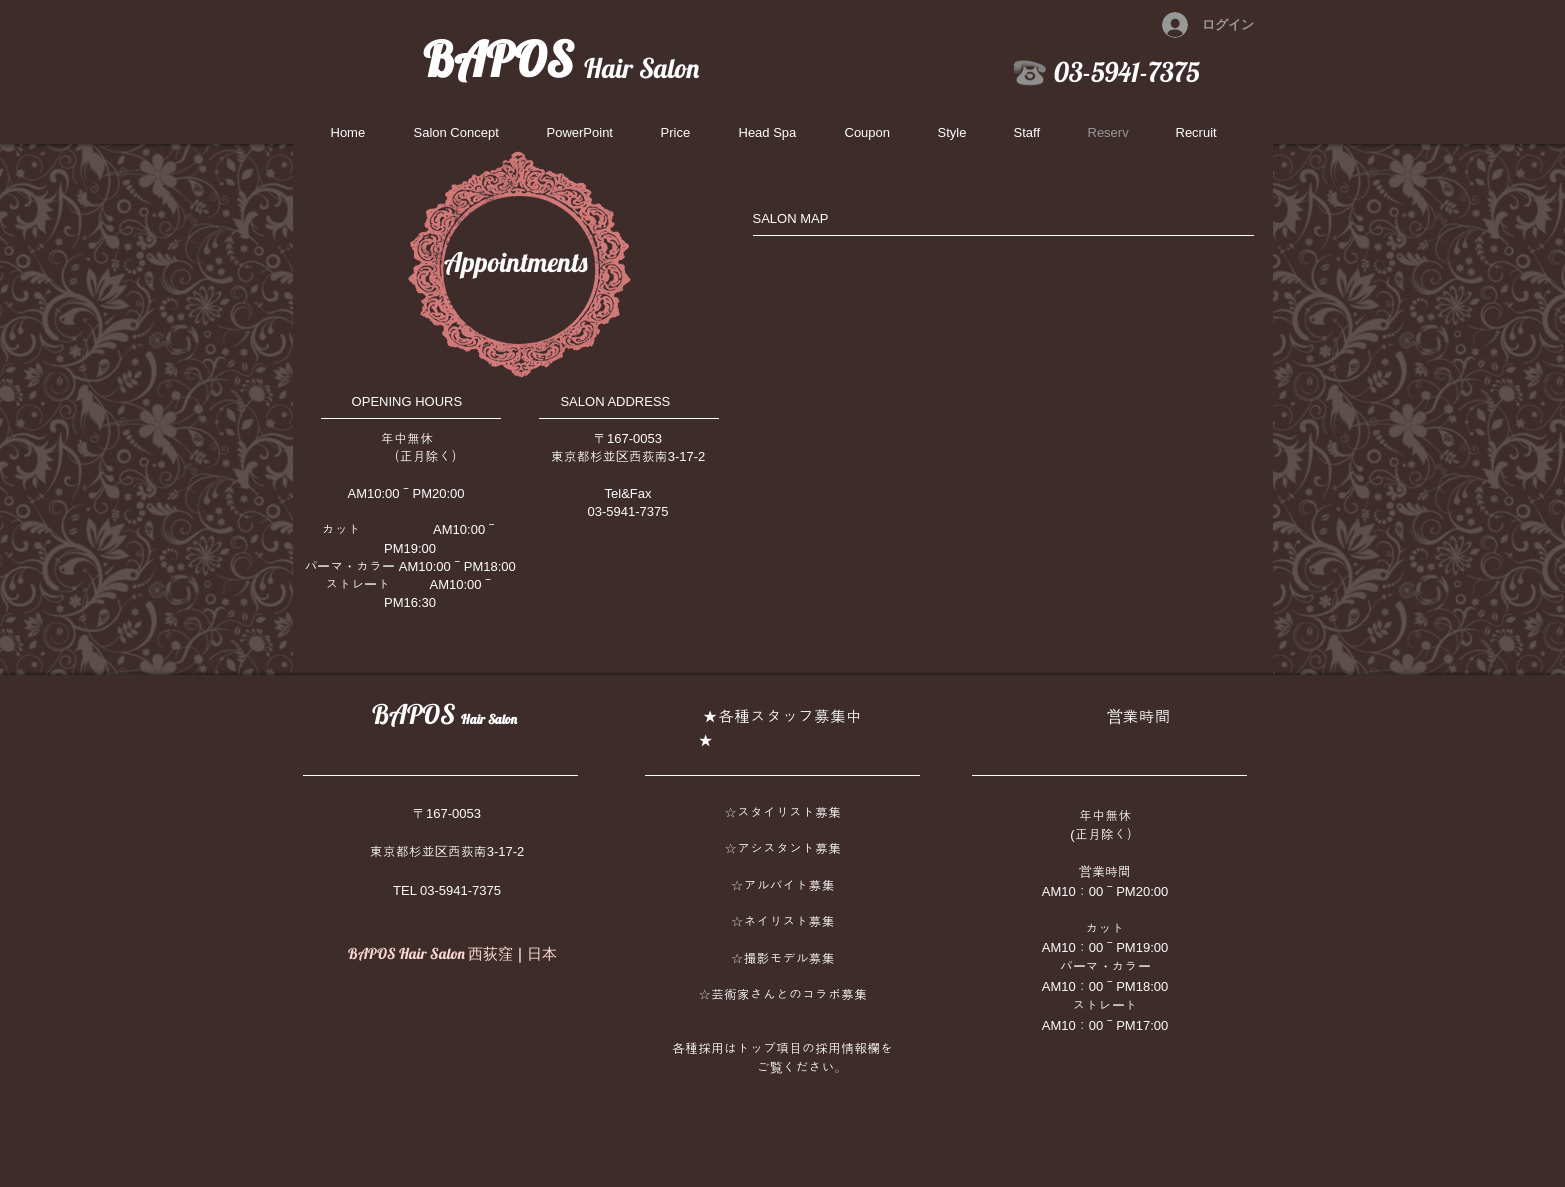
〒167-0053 (447, 813)
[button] (1036, 133)
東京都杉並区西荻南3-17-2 (447, 851)
